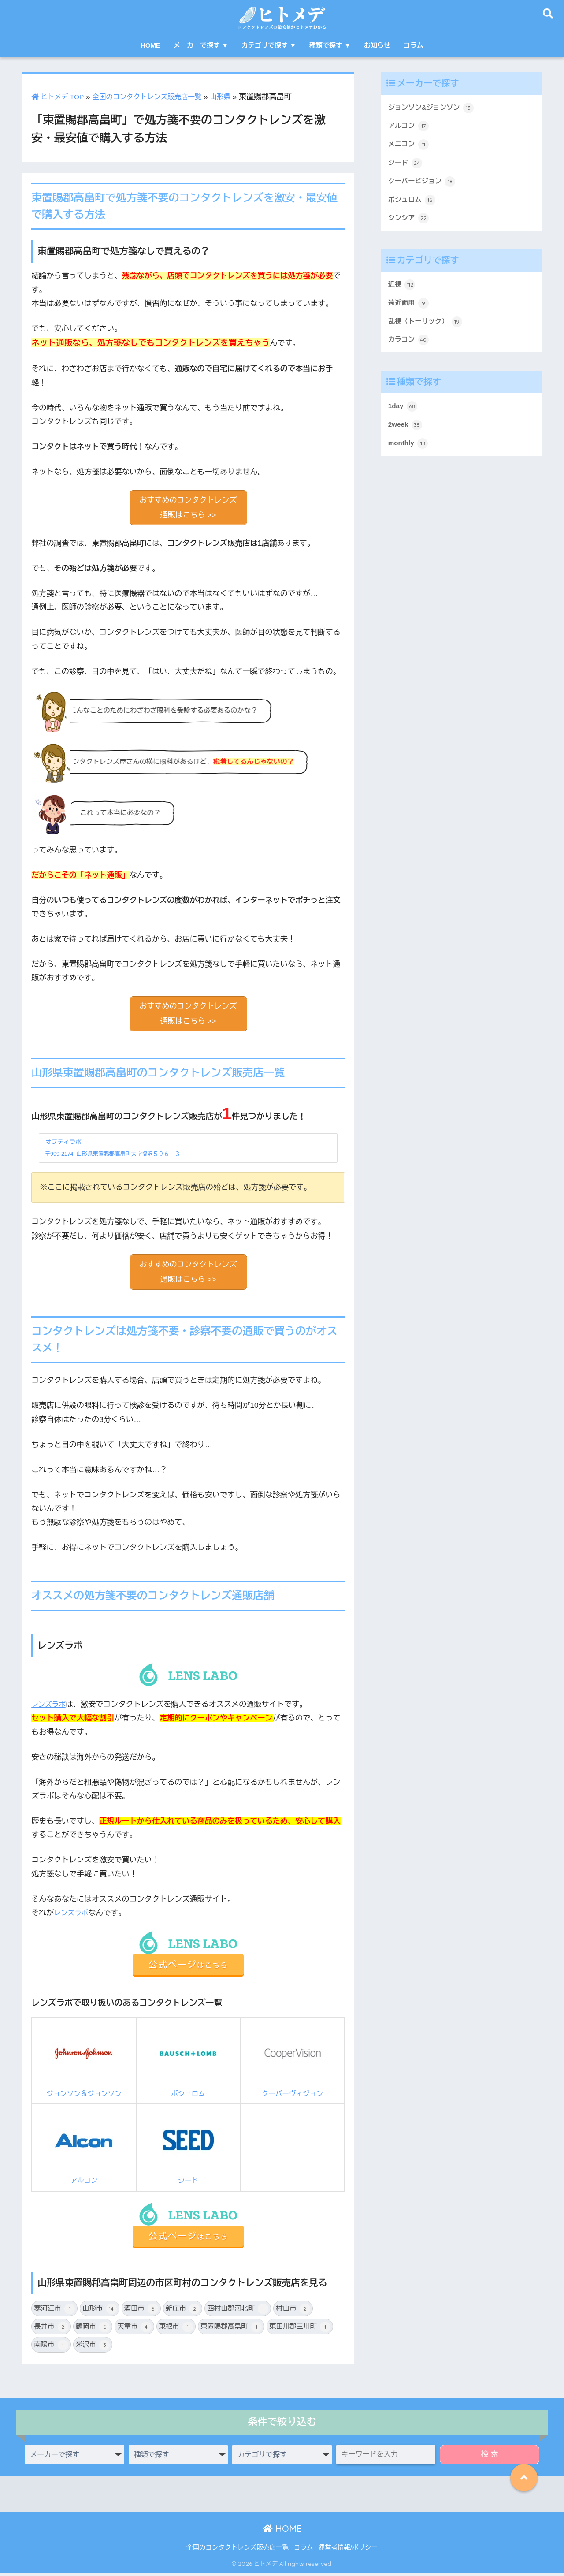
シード (188, 2149)
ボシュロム (188, 2062)
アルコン (84, 2149)
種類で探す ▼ (330, 45)
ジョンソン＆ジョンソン (83, 2062)
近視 (402, 294)
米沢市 (93, 2348)
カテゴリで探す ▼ (268, 45)
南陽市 (51, 2348)
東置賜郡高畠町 (231, 2330)
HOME (150, 45)
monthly (409, 460)
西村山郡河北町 (237, 2312)
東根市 (176, 2330)
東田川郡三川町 (299, 2330)
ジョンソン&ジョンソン (434, 108)
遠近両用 (410, 314)
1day (403, 420)
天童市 (134, 2330)
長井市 (51, 2330)
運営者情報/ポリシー (348, 2550)
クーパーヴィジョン (293, 2062)
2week (406, 440)
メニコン (410, 147)
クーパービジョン (424, 187)
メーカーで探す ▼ (201, 45)
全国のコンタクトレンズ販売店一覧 (158, 97)
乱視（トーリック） (428, 333)
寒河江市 (54, 2312)
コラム (413, 45)
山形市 (99, 2312)
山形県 (238, 97)
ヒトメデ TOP (60, 97)
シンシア (410, 226)
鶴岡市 (93, 2330)
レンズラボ (50, 1707)
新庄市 (183, 2312)
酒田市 (141, 2312)
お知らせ (377, 45)
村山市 (293, 2312)
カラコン (410, 353)
